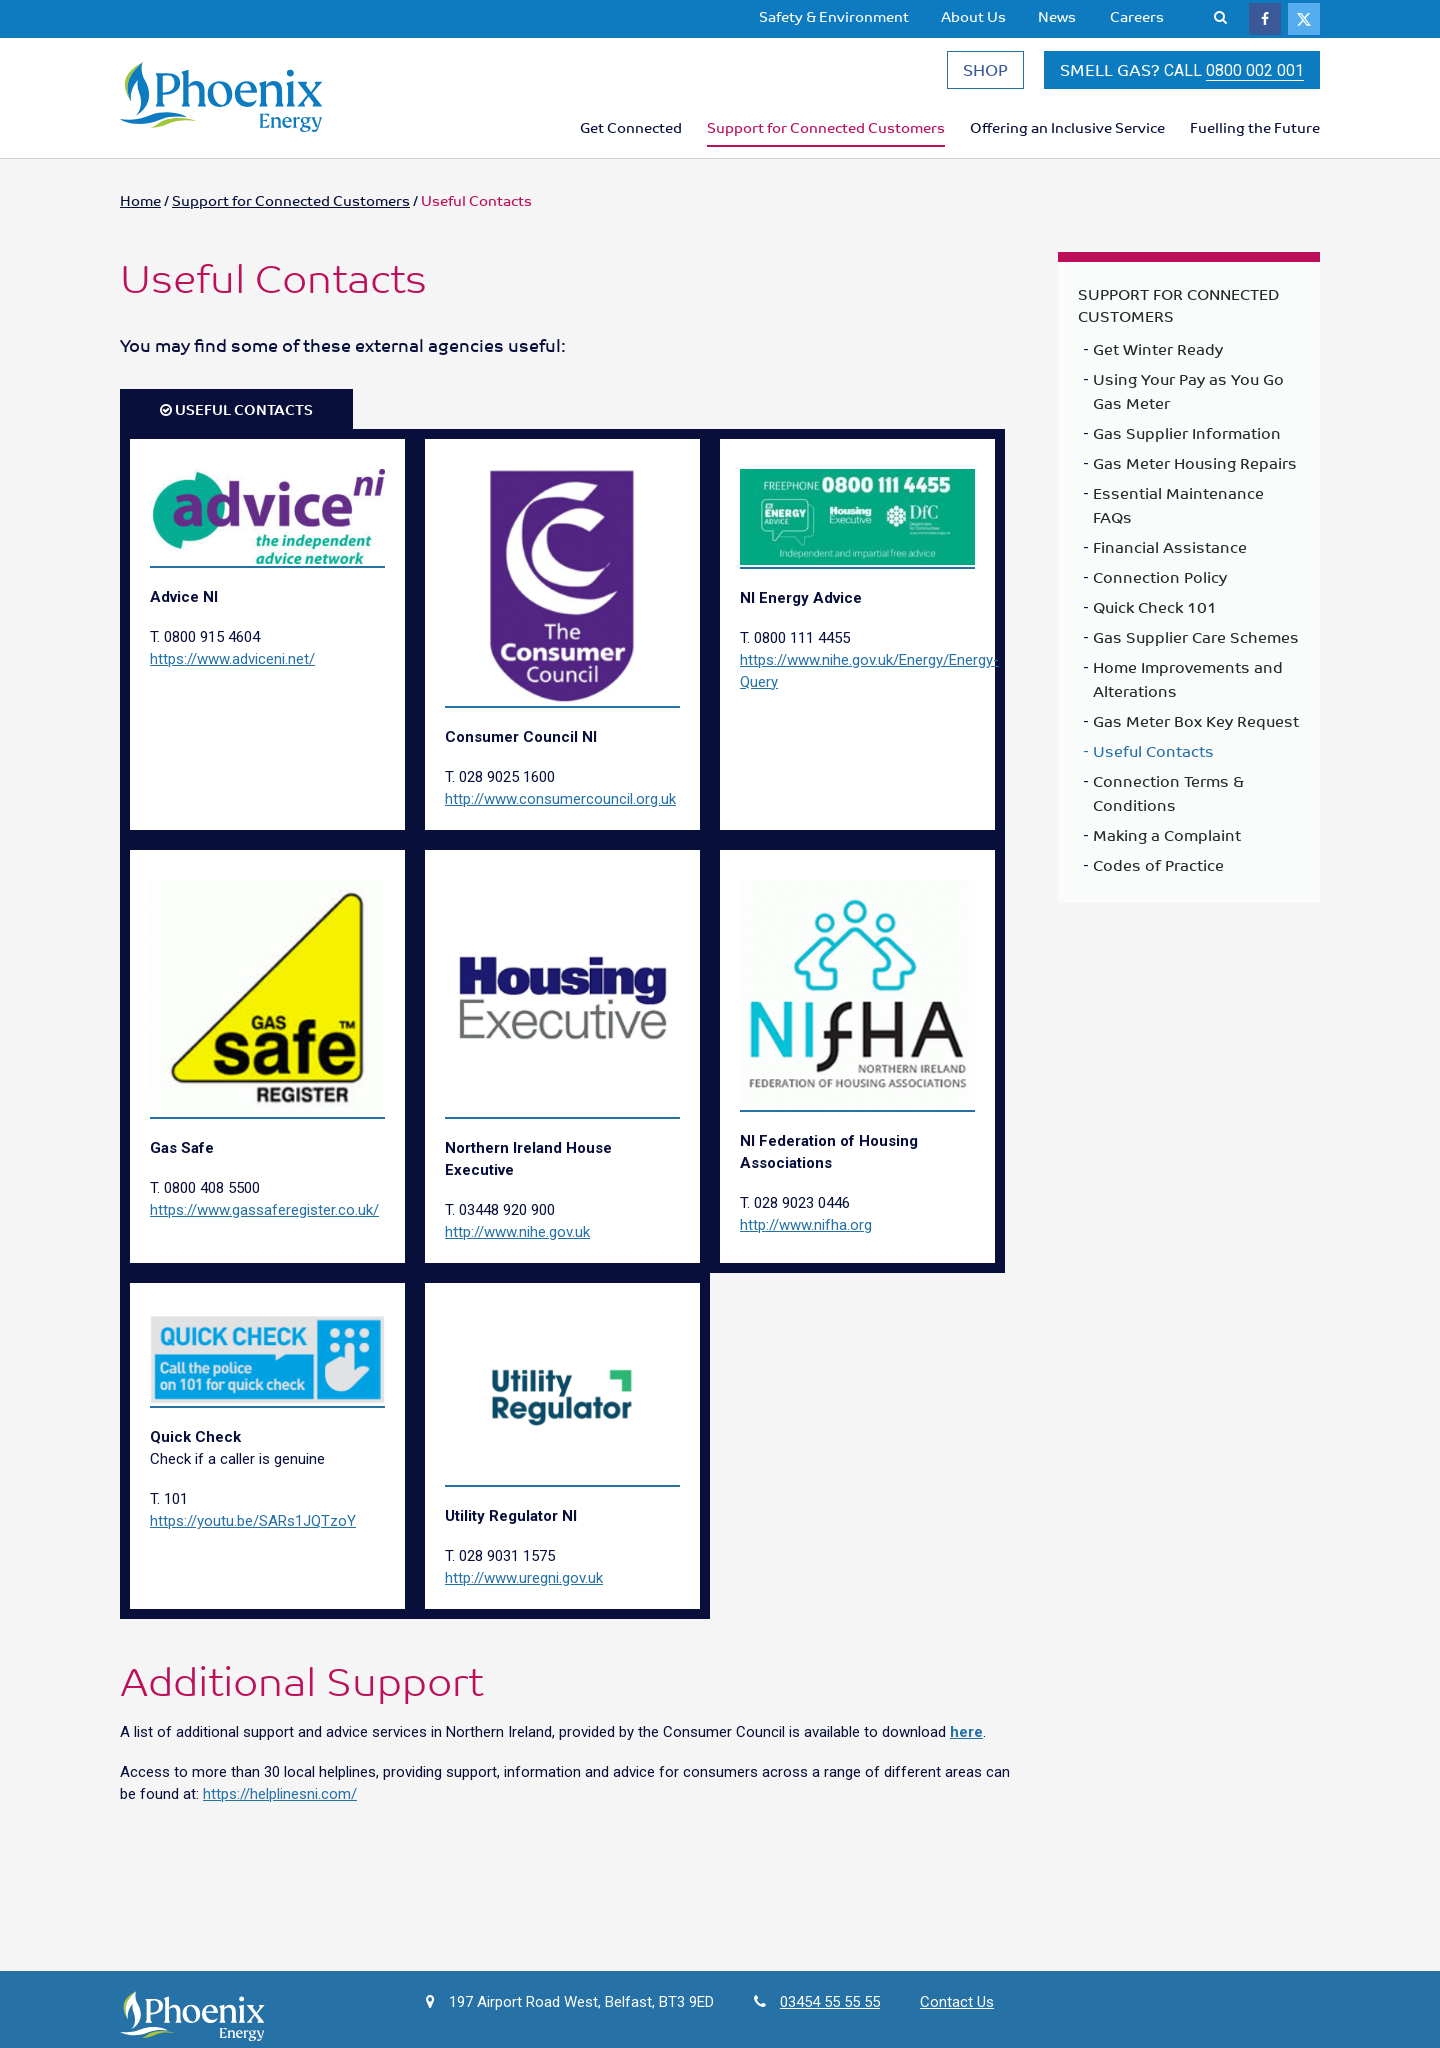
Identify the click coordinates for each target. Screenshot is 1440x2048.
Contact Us (957, 2012)
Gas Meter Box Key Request (1196, 731)
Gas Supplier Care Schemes (1196, 647)
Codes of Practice (1158, 875)
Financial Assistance (1170, 557)
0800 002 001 (1255, 76)
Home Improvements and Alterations (1188, 689)
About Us (973, 16)
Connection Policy (1160, 587)
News (1057, 16)
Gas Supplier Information (1187, 443)
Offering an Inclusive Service (1067, 133)
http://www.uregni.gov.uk (524, 1588)
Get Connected (631, 133)
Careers (1137, 16)
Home (140, 211)
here (966, 1742)
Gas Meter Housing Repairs (1195, 473)
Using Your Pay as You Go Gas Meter (1188, 401)
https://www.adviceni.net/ (232, 669)
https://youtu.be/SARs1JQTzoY (253, 1532)
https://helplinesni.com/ (280, 1804)
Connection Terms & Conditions (1168, 803)
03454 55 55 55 (830, 2012)
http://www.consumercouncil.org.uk (560, 809)
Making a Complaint (1167, 845)
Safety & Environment (834, 16)
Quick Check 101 (1155, 617)
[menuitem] (834, 16)
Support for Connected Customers (826, 133)
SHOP (985, 75)
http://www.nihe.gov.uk (517, 1242)
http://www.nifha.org (806, 1236)
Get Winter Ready (1158, 359)
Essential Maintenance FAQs (1178, 515)
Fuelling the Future (1255, 133)
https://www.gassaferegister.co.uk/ (264, 1220)
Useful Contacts (1153, 761)
